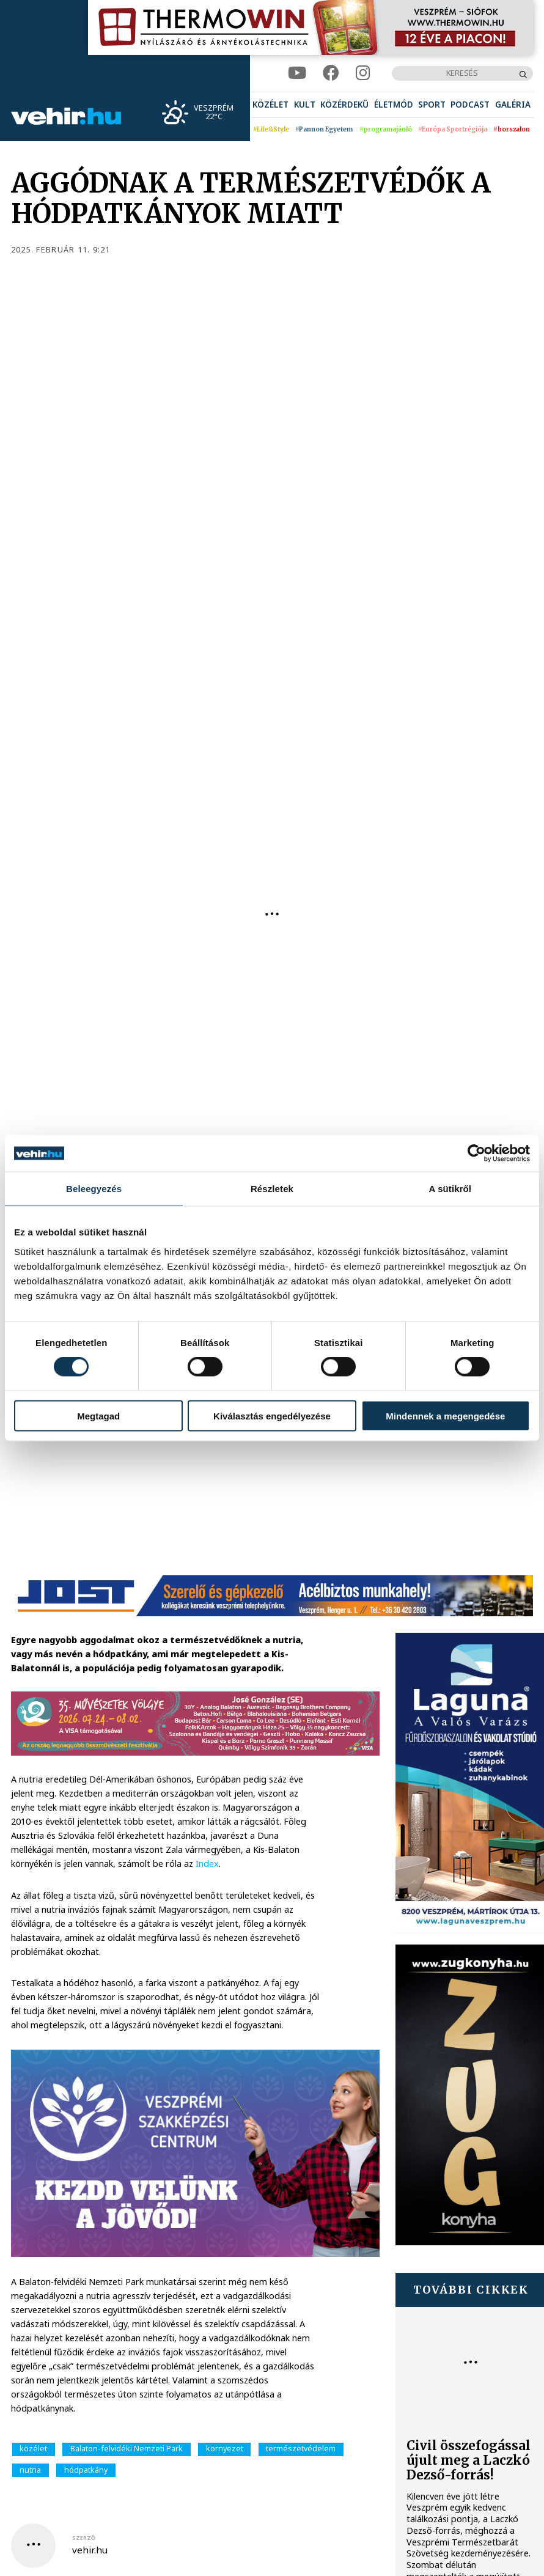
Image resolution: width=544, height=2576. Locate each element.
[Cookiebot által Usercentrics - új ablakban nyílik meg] (476, 1153)
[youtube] (297, 73)
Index (207, 1863)
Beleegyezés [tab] (94, 1188)
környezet (224, 2448)
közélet (33, 2448)
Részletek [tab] (272, 1188)
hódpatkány (86, 2470)
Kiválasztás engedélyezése (272, 1415)
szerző (83, 2538)
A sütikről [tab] (450, 1188)
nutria (30, 2470)
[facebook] (331, 73)
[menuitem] (270, 104)
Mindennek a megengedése (445, 1415)
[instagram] (363, 73)
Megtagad (98, 1415)
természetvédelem (301, 2448)
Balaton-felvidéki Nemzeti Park (126, 2448)
